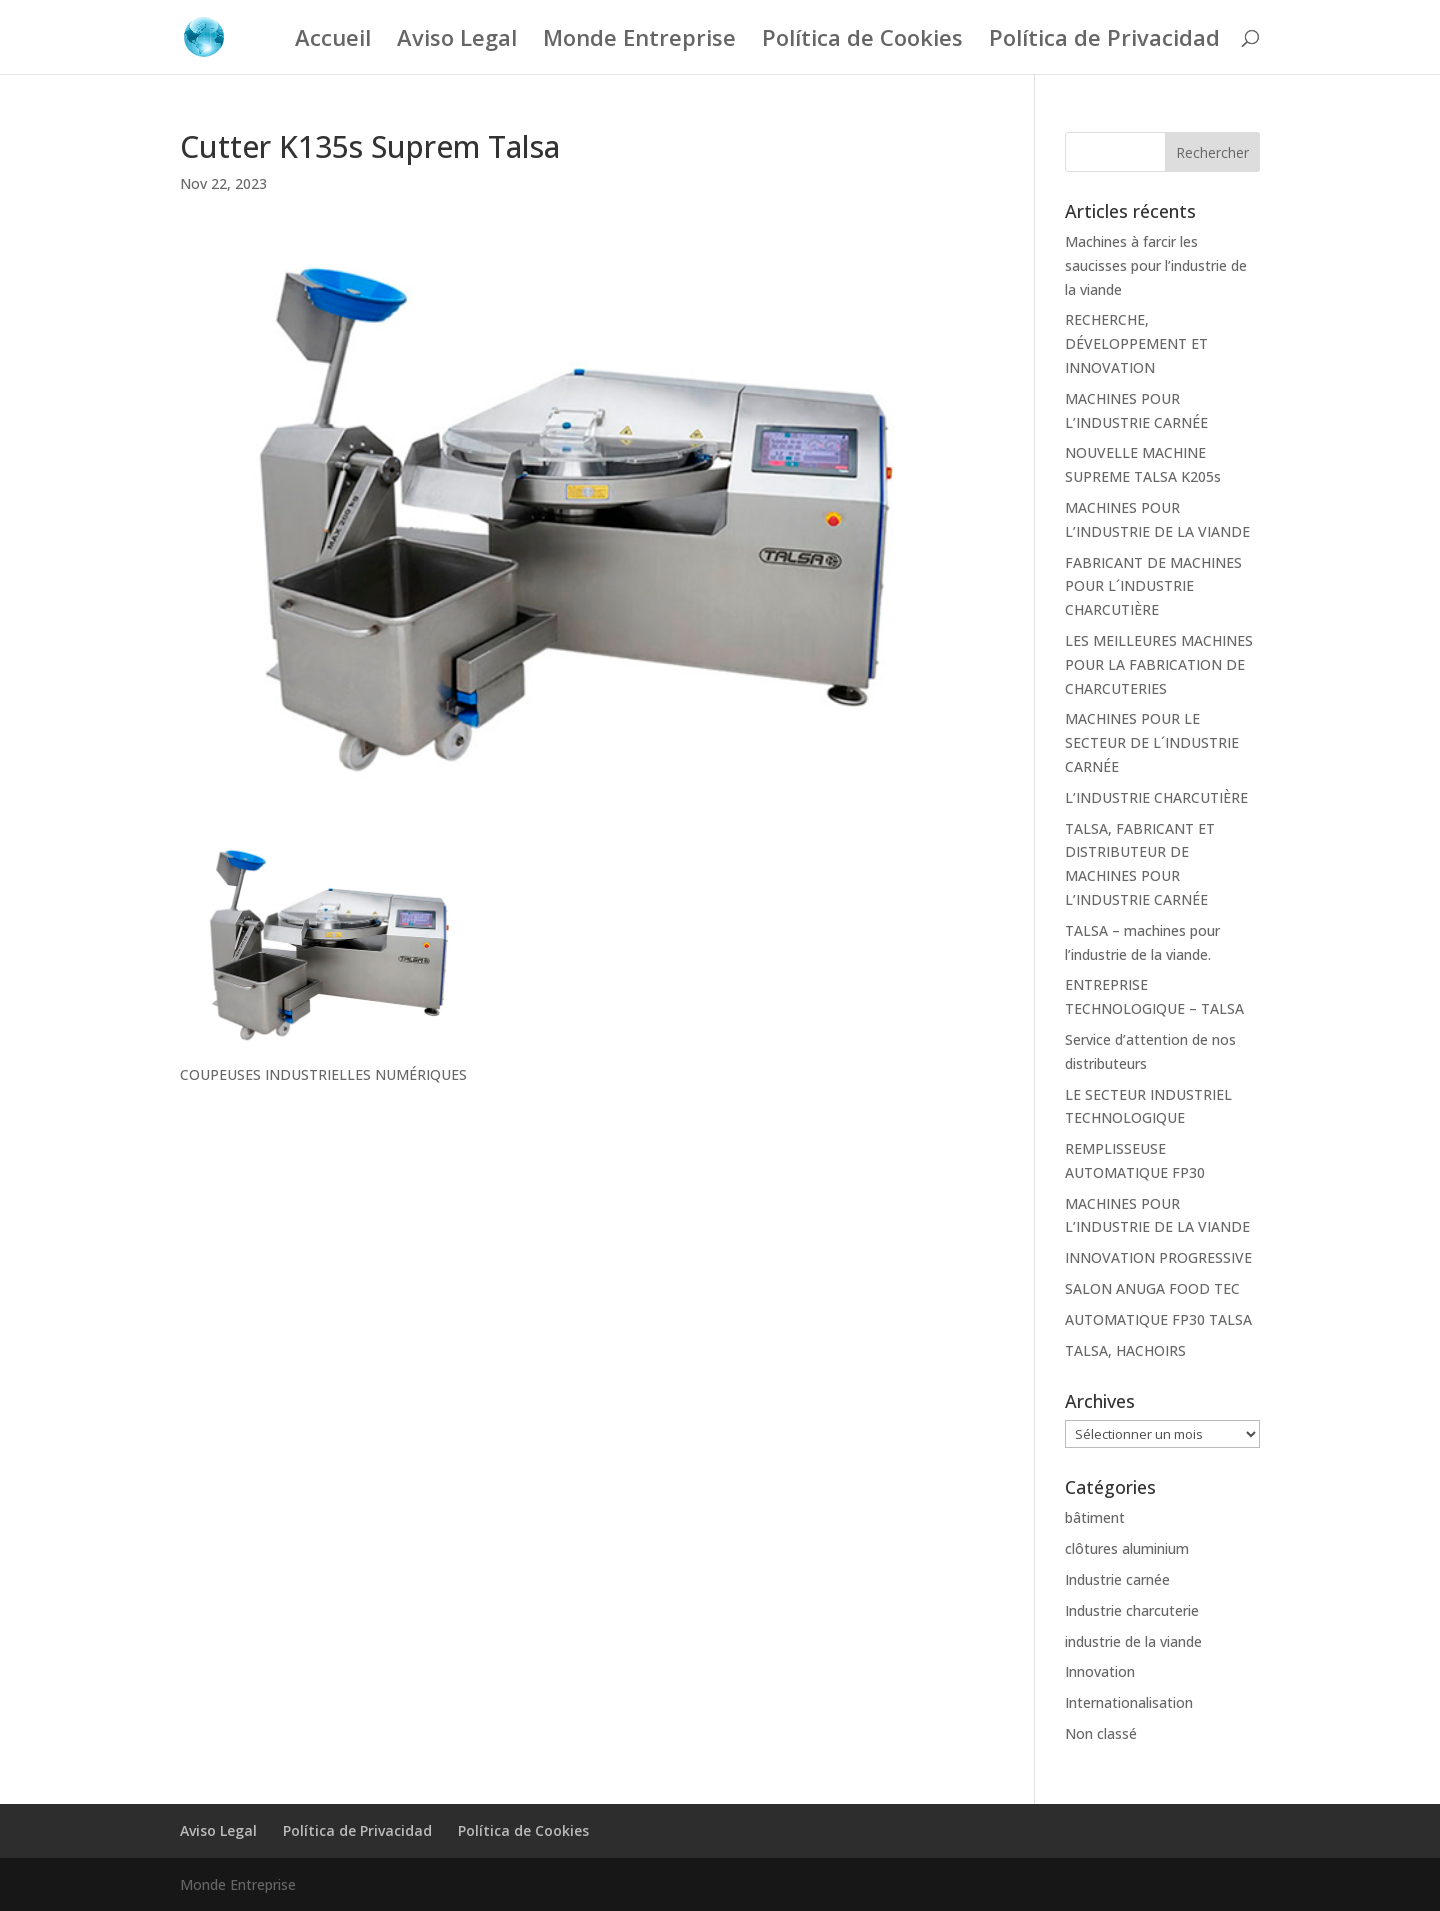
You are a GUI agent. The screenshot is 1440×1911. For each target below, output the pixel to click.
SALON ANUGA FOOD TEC (1152, 1288)
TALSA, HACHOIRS (1125, 1350)
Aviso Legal (457, 41)
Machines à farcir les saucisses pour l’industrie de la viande (1156, 265)
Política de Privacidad (1104, 41)
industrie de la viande (1133, 1641)
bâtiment (1095, 1517)
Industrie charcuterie (1132, 1610)
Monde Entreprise (639, 41)
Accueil (333, 41)
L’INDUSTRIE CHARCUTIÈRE (1156, 797)
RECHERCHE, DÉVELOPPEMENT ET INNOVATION (1136, 343)
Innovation (1100, 1671)
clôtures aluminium (1127, 1548)
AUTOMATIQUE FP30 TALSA (1158, 1319)
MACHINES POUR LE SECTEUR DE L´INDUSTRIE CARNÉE (1152, 742)
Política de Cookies (862, 41)
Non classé (1101, 1733)
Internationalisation (1129, 1702)
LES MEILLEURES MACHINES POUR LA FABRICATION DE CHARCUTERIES (1159, 664)
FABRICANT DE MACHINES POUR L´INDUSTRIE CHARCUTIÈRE (1153, 586)
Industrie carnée (1117, 1579)
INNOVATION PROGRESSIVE (1158, 1257)
